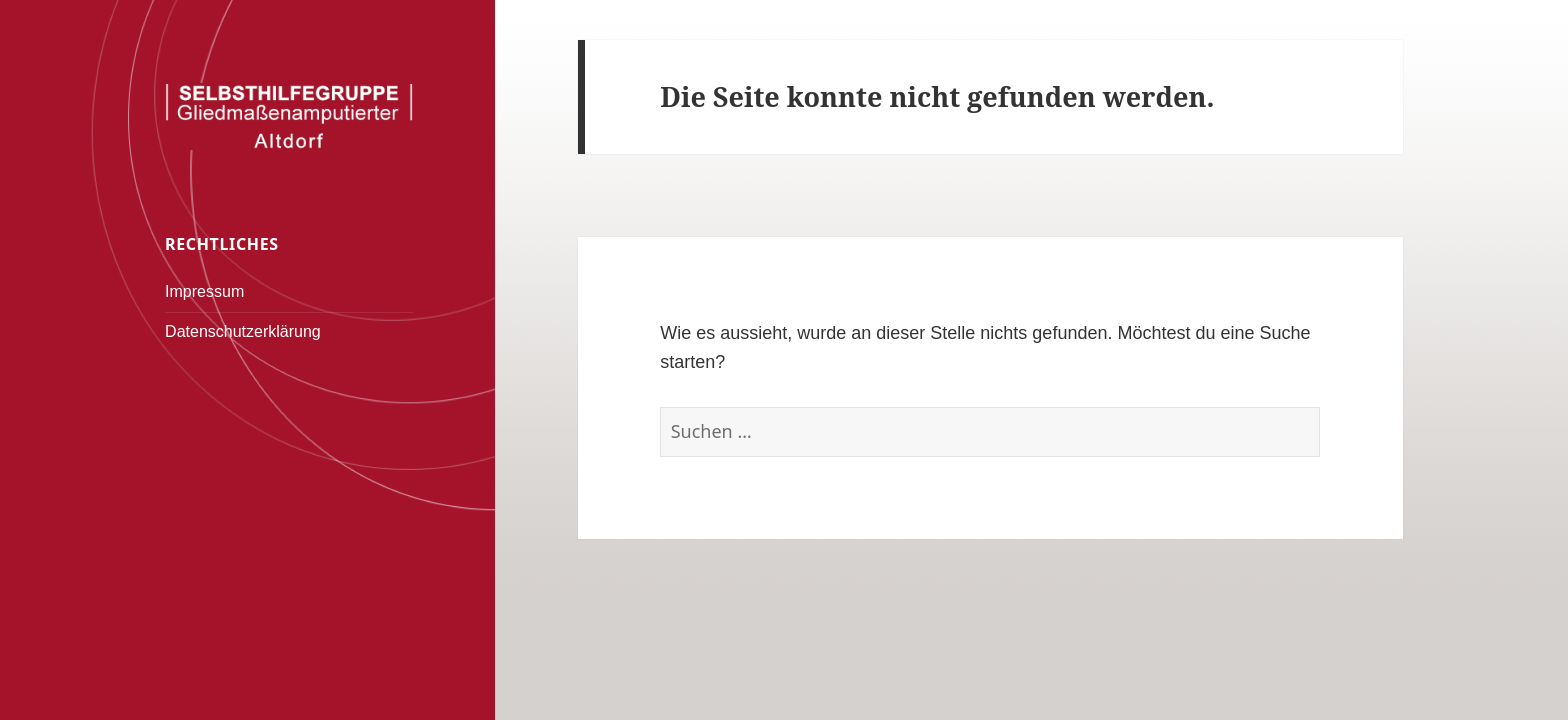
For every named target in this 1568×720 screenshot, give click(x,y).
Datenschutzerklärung (243, 331)
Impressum (204, 291)
